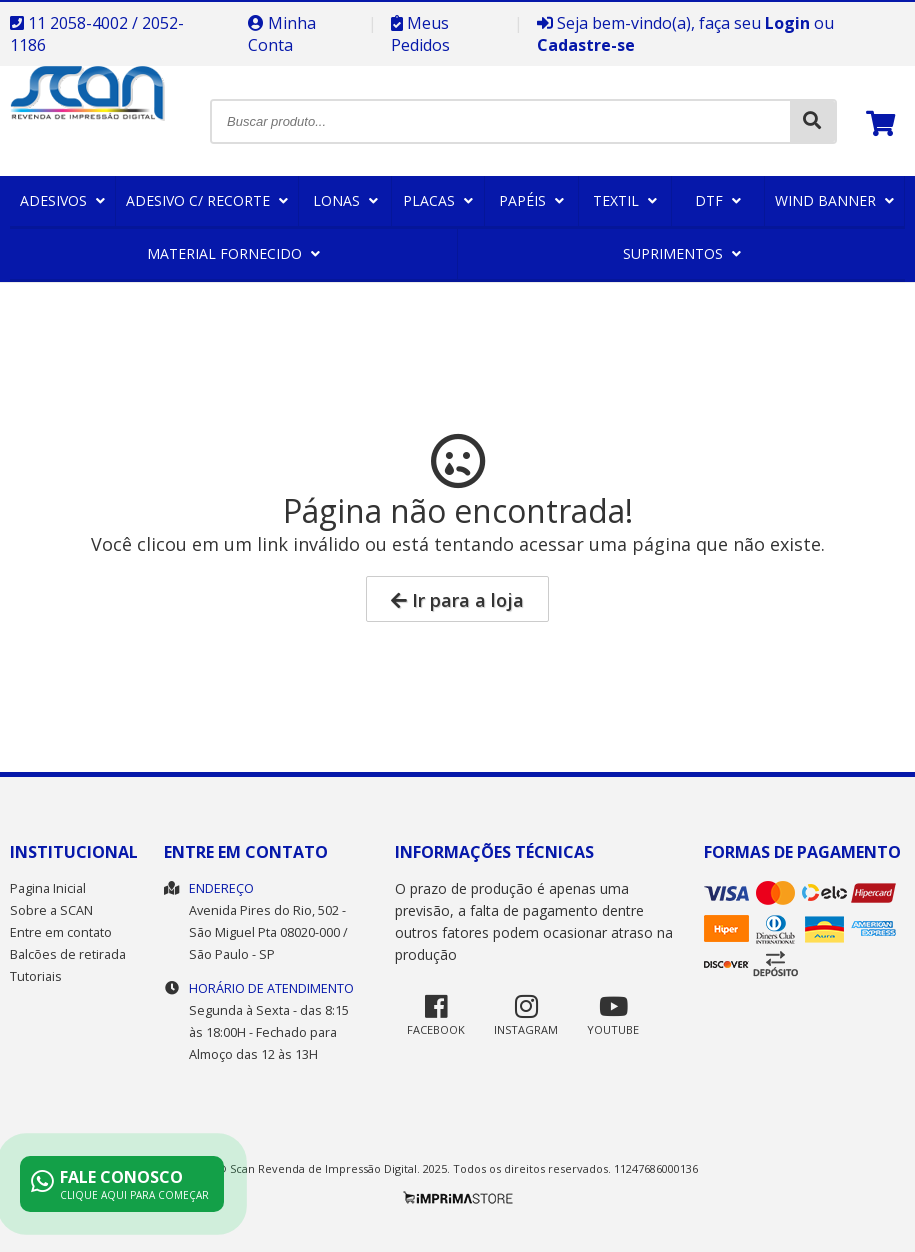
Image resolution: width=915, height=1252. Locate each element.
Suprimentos (682, 253)
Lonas (345, 200)
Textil (625, 200)
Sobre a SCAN (51, 910)
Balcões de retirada (68, 954)
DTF (718, 200)
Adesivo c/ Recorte (207, 200)
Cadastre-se (586, 45)
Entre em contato (61, 932)
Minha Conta (282, 34)
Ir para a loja (457, 600)
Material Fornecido (233, 253)
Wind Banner (834, 200)
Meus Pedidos (420, 34)
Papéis (531, 200)
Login (787, 23)
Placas (438, 200)
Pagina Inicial (48, 888)
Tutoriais (36, 976)
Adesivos (62, 200)
